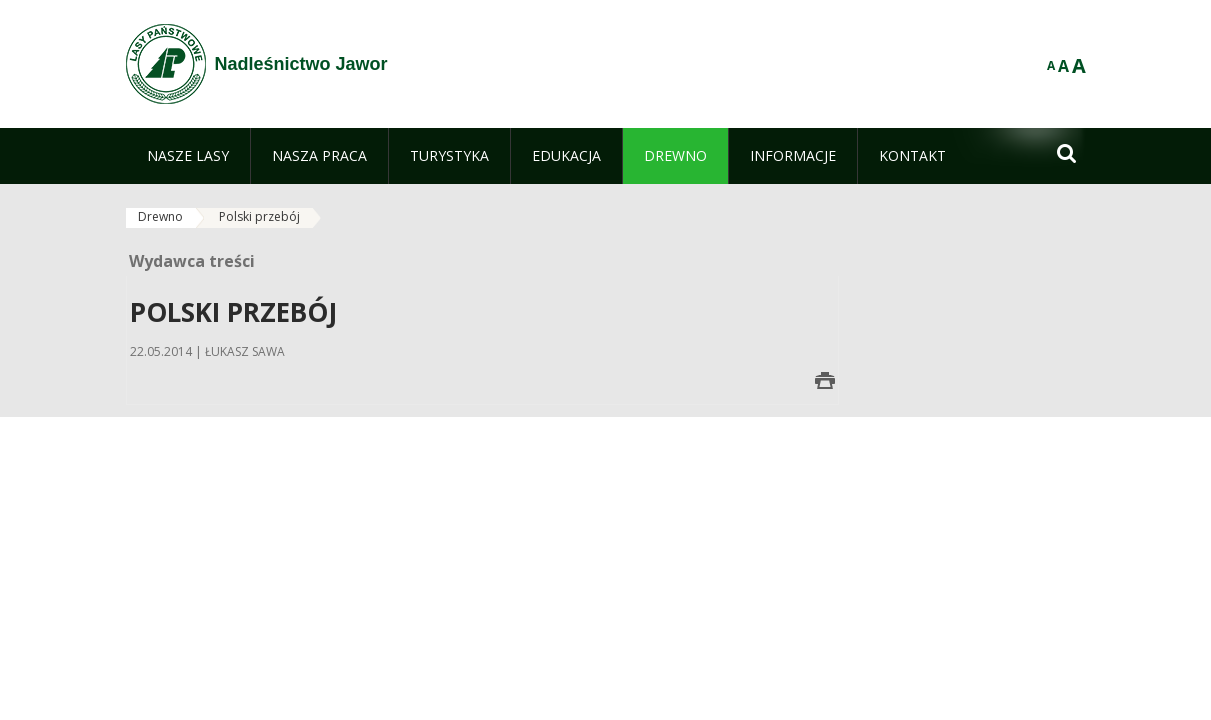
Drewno (160, 216)
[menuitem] (188, 156)
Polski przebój (259, 216)
